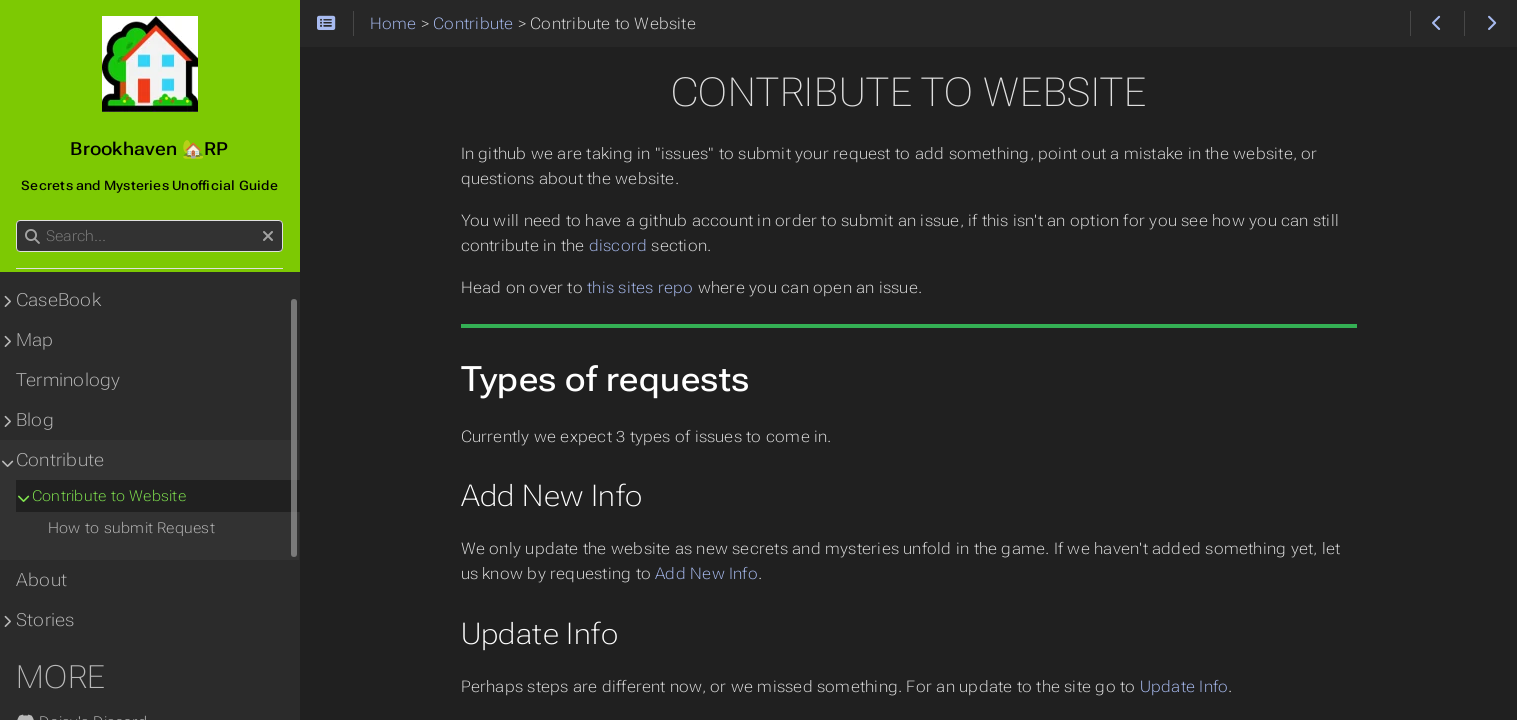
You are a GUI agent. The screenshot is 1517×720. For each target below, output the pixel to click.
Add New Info (706, 573)
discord (618, 245)
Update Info (1184, 686)
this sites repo (640, 287)
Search (17, 220)
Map (35, 340)
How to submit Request (131, 528)
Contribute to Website (109, 496)
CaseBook (58, 300)
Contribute (60, 460)
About (41, 580)
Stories (45, 620)
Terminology (68, 380)
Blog (35, 420)
